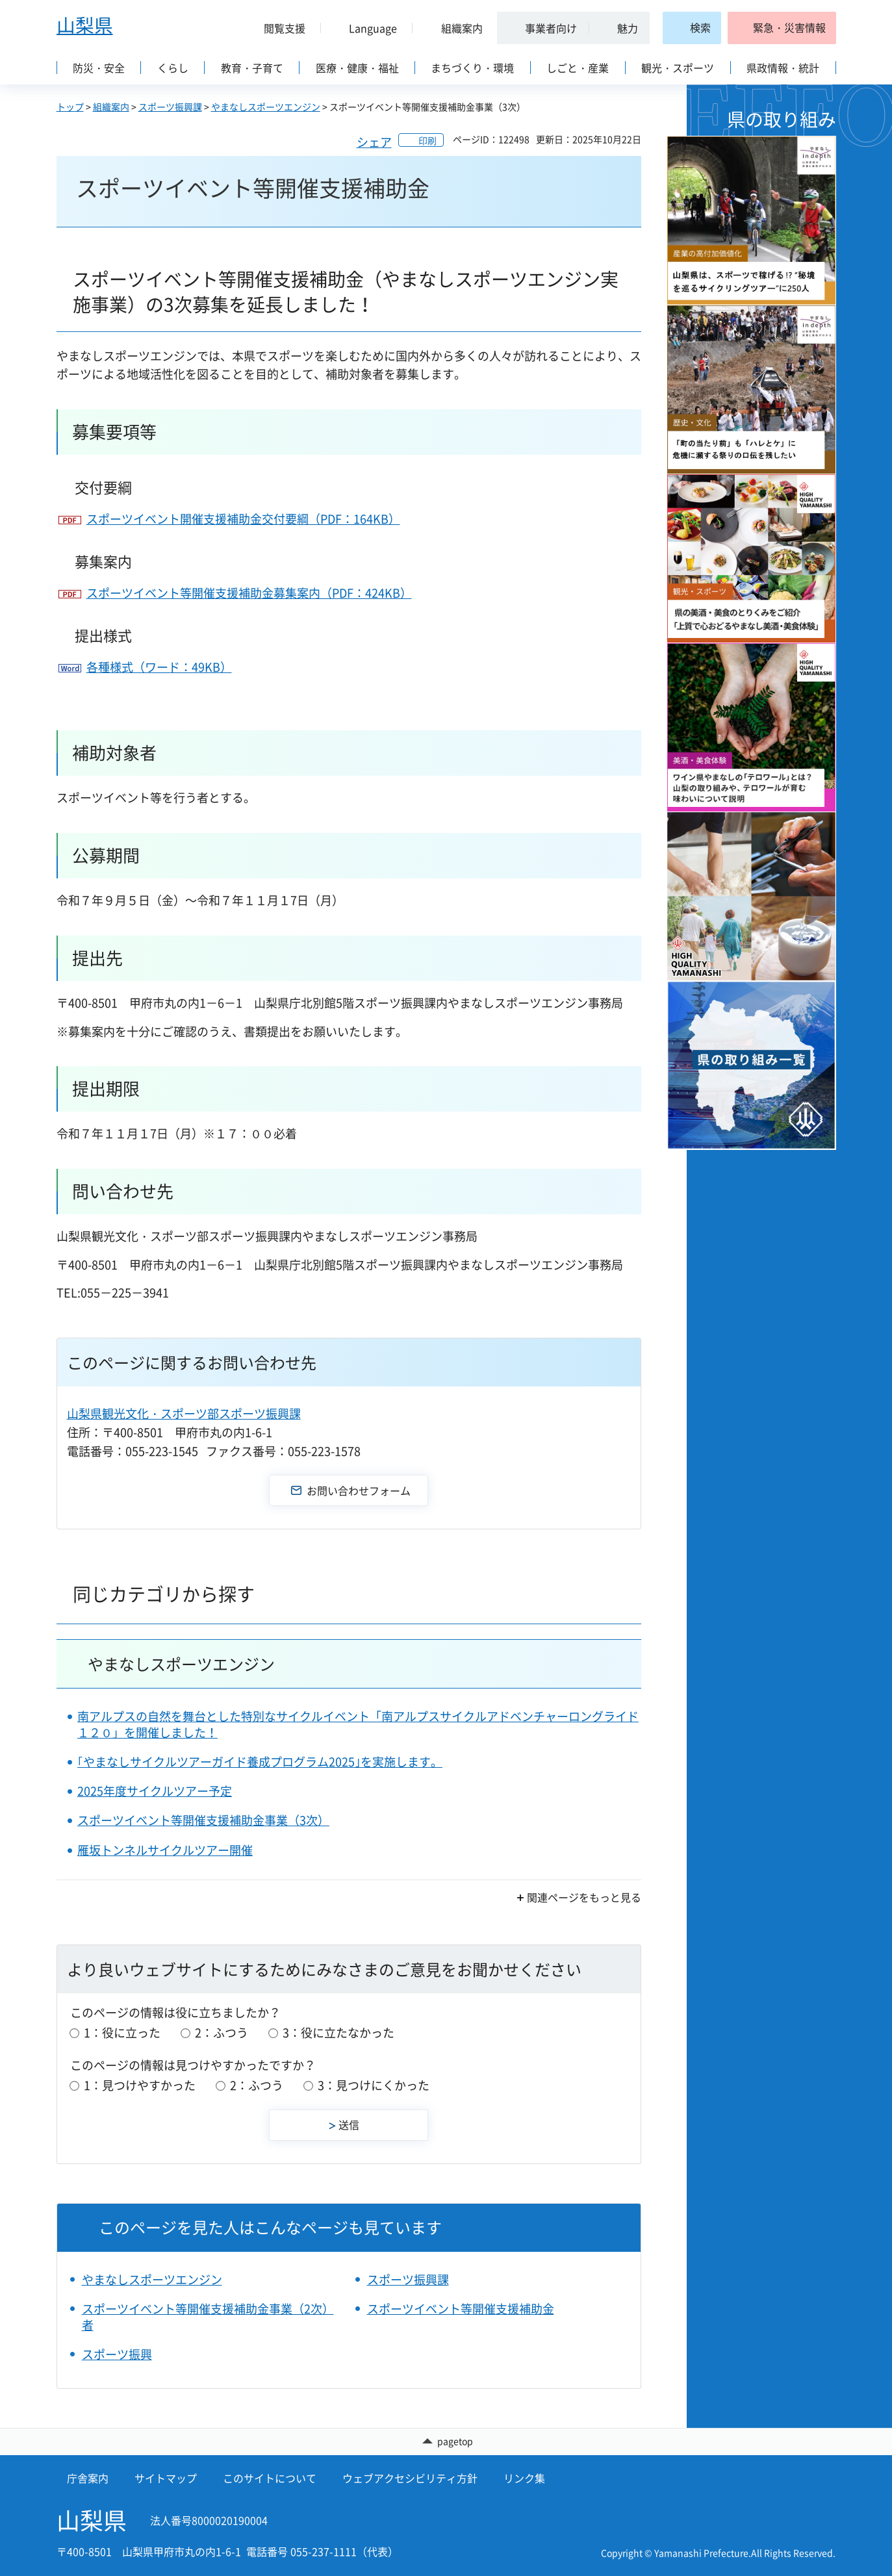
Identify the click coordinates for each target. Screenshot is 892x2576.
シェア (374, 142)
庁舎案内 (87, 2478)
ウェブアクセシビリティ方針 (410, 2478)
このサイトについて (269, 2478)
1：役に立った (122, 2032)
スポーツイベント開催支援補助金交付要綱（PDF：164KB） (243, 519)
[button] (280, 28)
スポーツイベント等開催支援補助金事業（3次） (203, 1820)
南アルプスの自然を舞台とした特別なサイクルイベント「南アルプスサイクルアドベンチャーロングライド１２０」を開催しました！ (358, 1724)
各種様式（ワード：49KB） (159, 667)
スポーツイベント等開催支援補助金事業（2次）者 (208, 2317)
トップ (70, 106)
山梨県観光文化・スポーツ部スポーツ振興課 (184, 1413)
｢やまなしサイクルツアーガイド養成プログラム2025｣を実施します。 (259, 1761)
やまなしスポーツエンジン (265, 106)
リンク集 (524, 2478)
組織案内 (111, 106)
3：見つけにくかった (373, 2085)
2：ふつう (221, 2032)
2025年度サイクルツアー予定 (154, 1791)
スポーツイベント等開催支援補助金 (460, 2309)
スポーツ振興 (117, 2354)
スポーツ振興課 (170, 106)
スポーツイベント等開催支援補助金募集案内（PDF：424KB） (249, 593)
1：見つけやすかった (140, 2085)
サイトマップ (165, 2478)
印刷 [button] (427, 140)
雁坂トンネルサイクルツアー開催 (165, 1850)
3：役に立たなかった (338, 2032)
